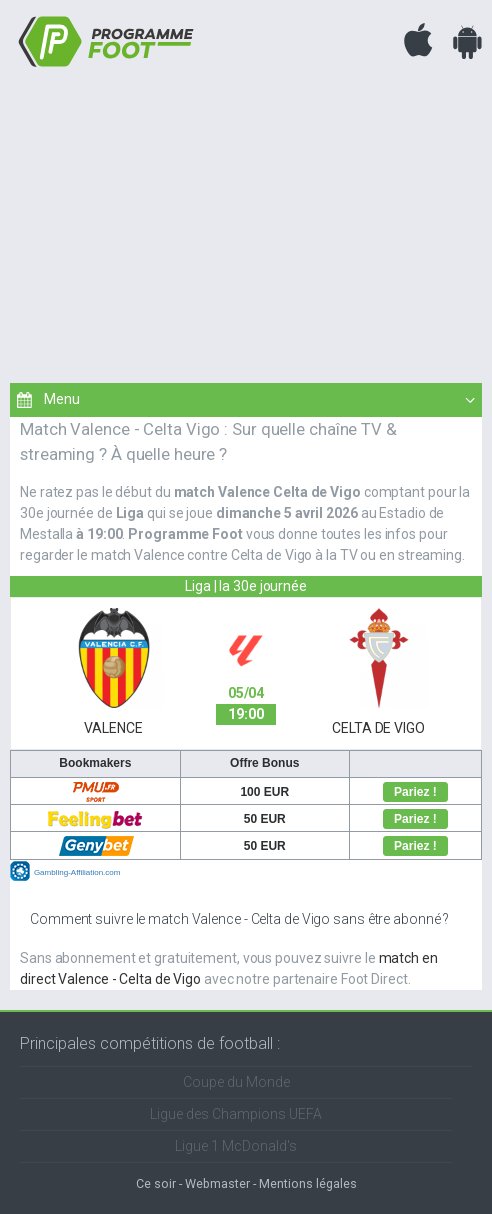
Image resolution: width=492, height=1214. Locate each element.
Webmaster (217, 1183)
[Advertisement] (246, 223)
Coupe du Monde (236, 1082)
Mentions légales (308, 1183)
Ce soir (156, 1183)
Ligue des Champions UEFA (236, 1114)
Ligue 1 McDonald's (236, 1146)
